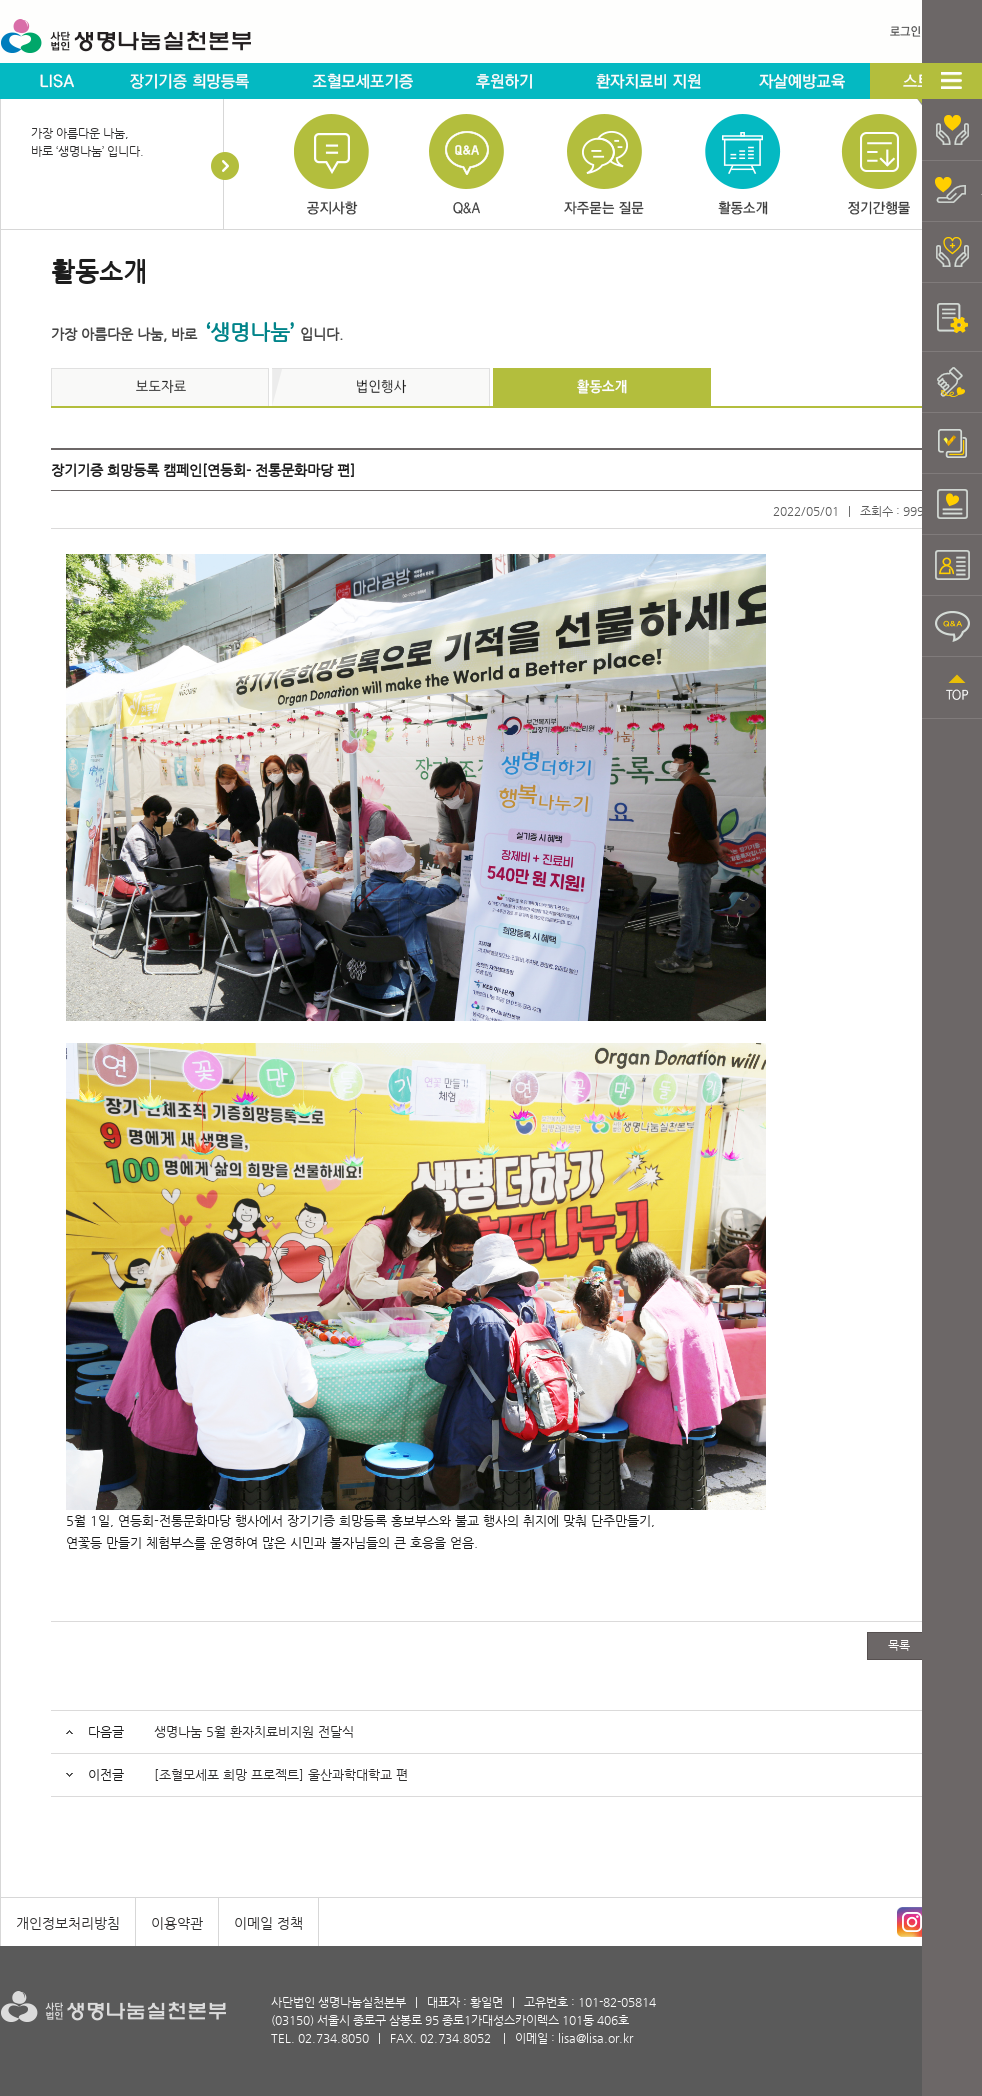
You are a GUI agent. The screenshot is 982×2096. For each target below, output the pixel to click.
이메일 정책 (268, 1923)
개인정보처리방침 (68, 1923)
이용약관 (177, 1923)
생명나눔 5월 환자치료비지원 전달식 (254, 1731)
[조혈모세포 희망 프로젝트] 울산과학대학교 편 (281, 1774)
